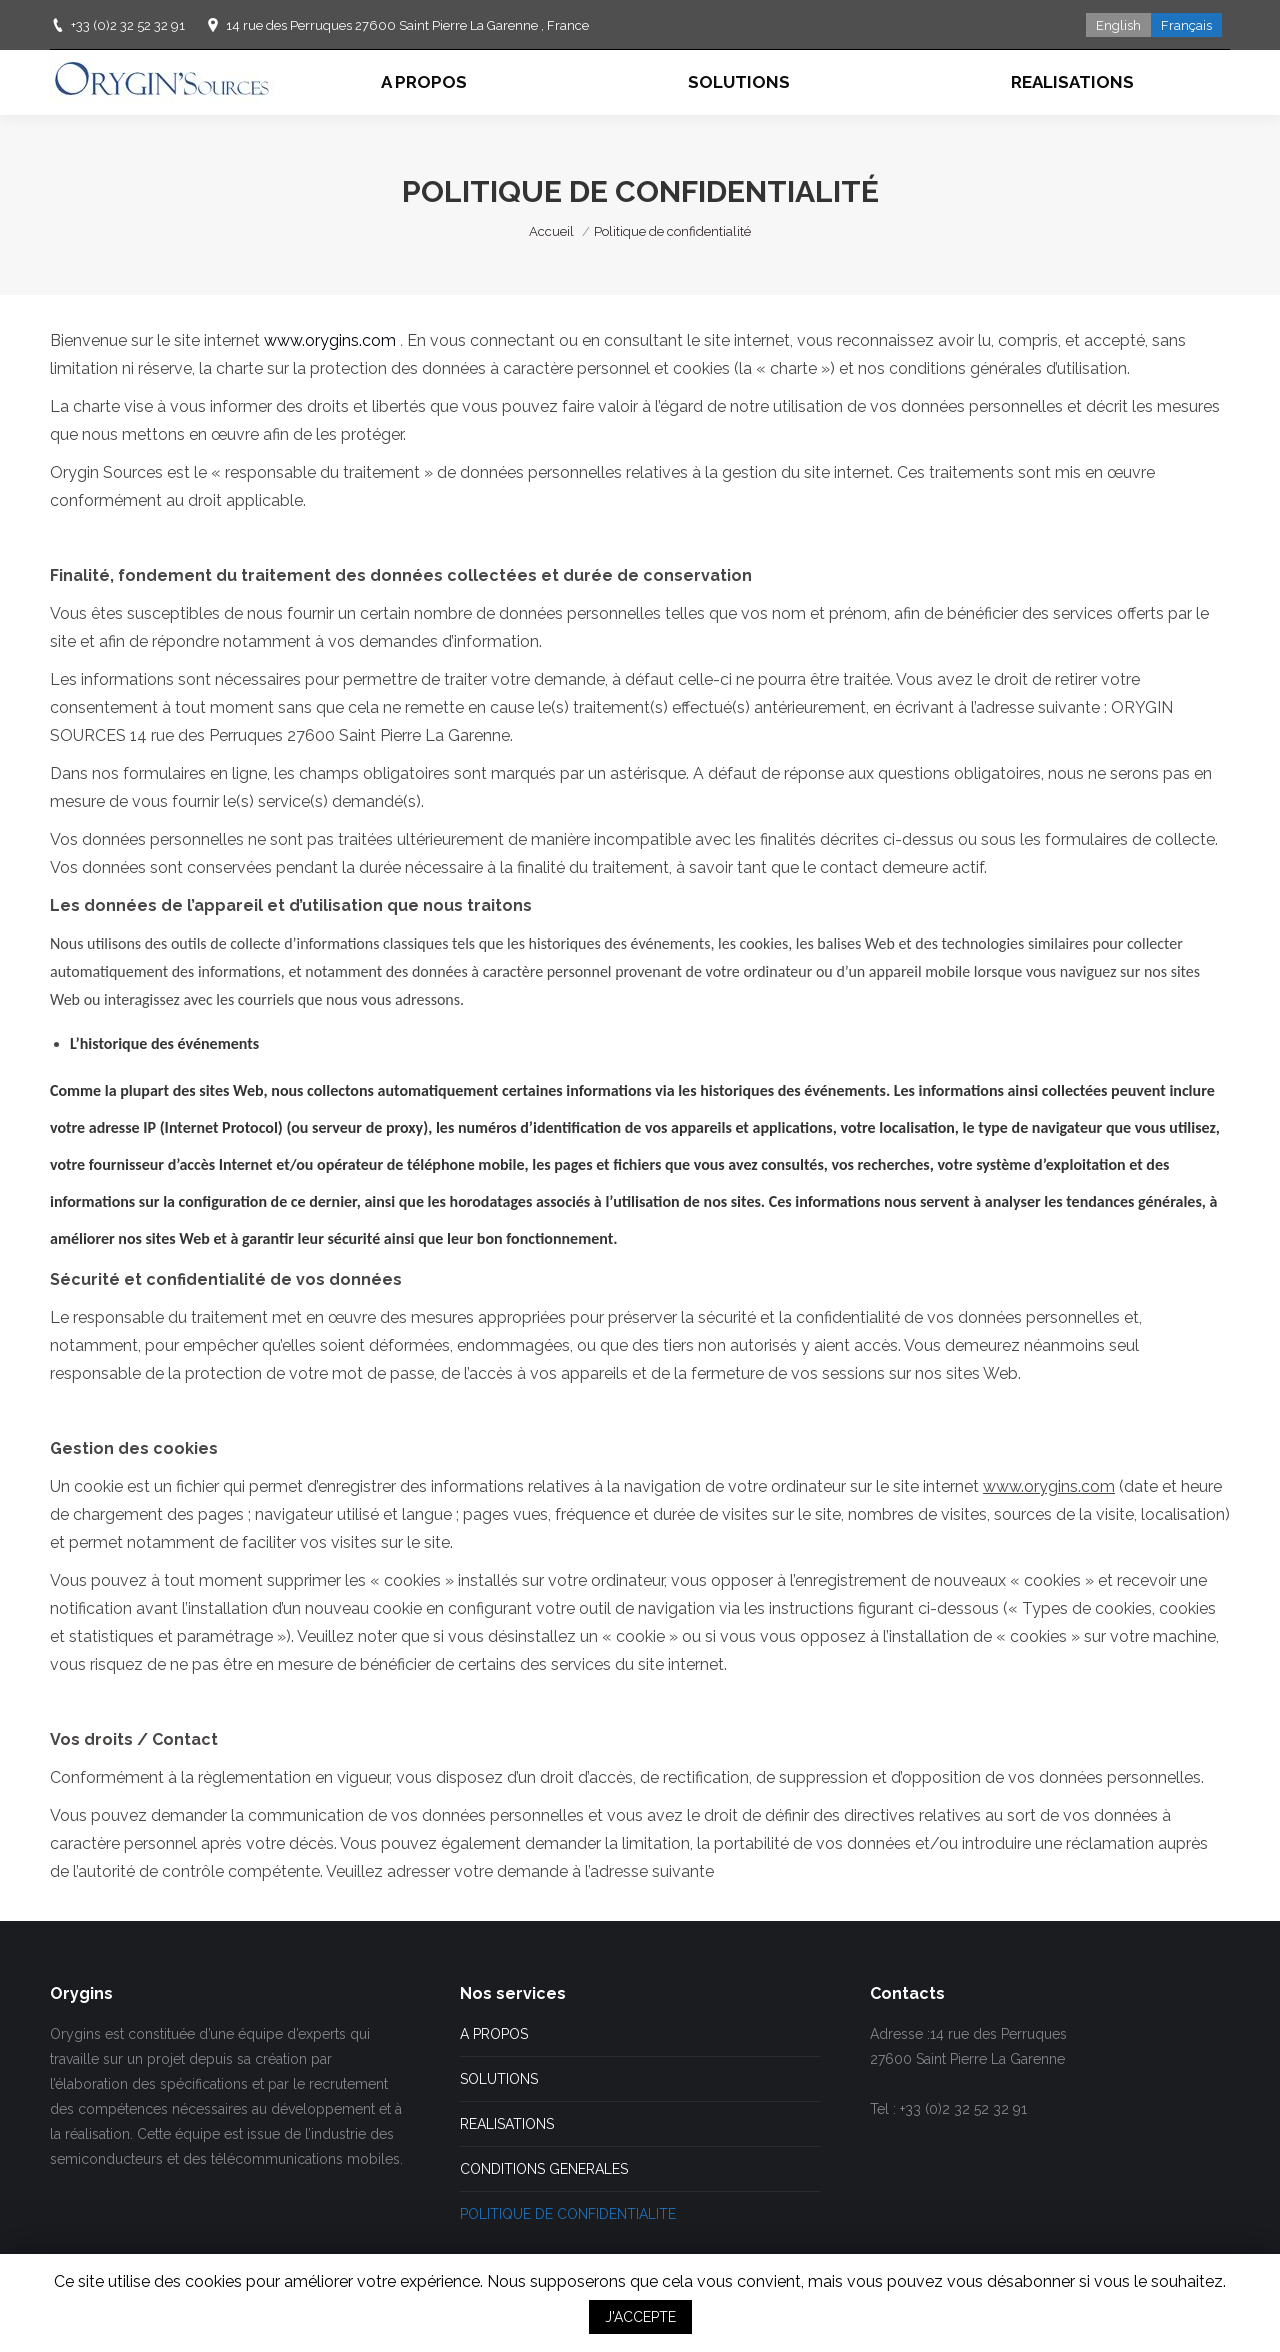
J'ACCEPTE (640, 2317)
